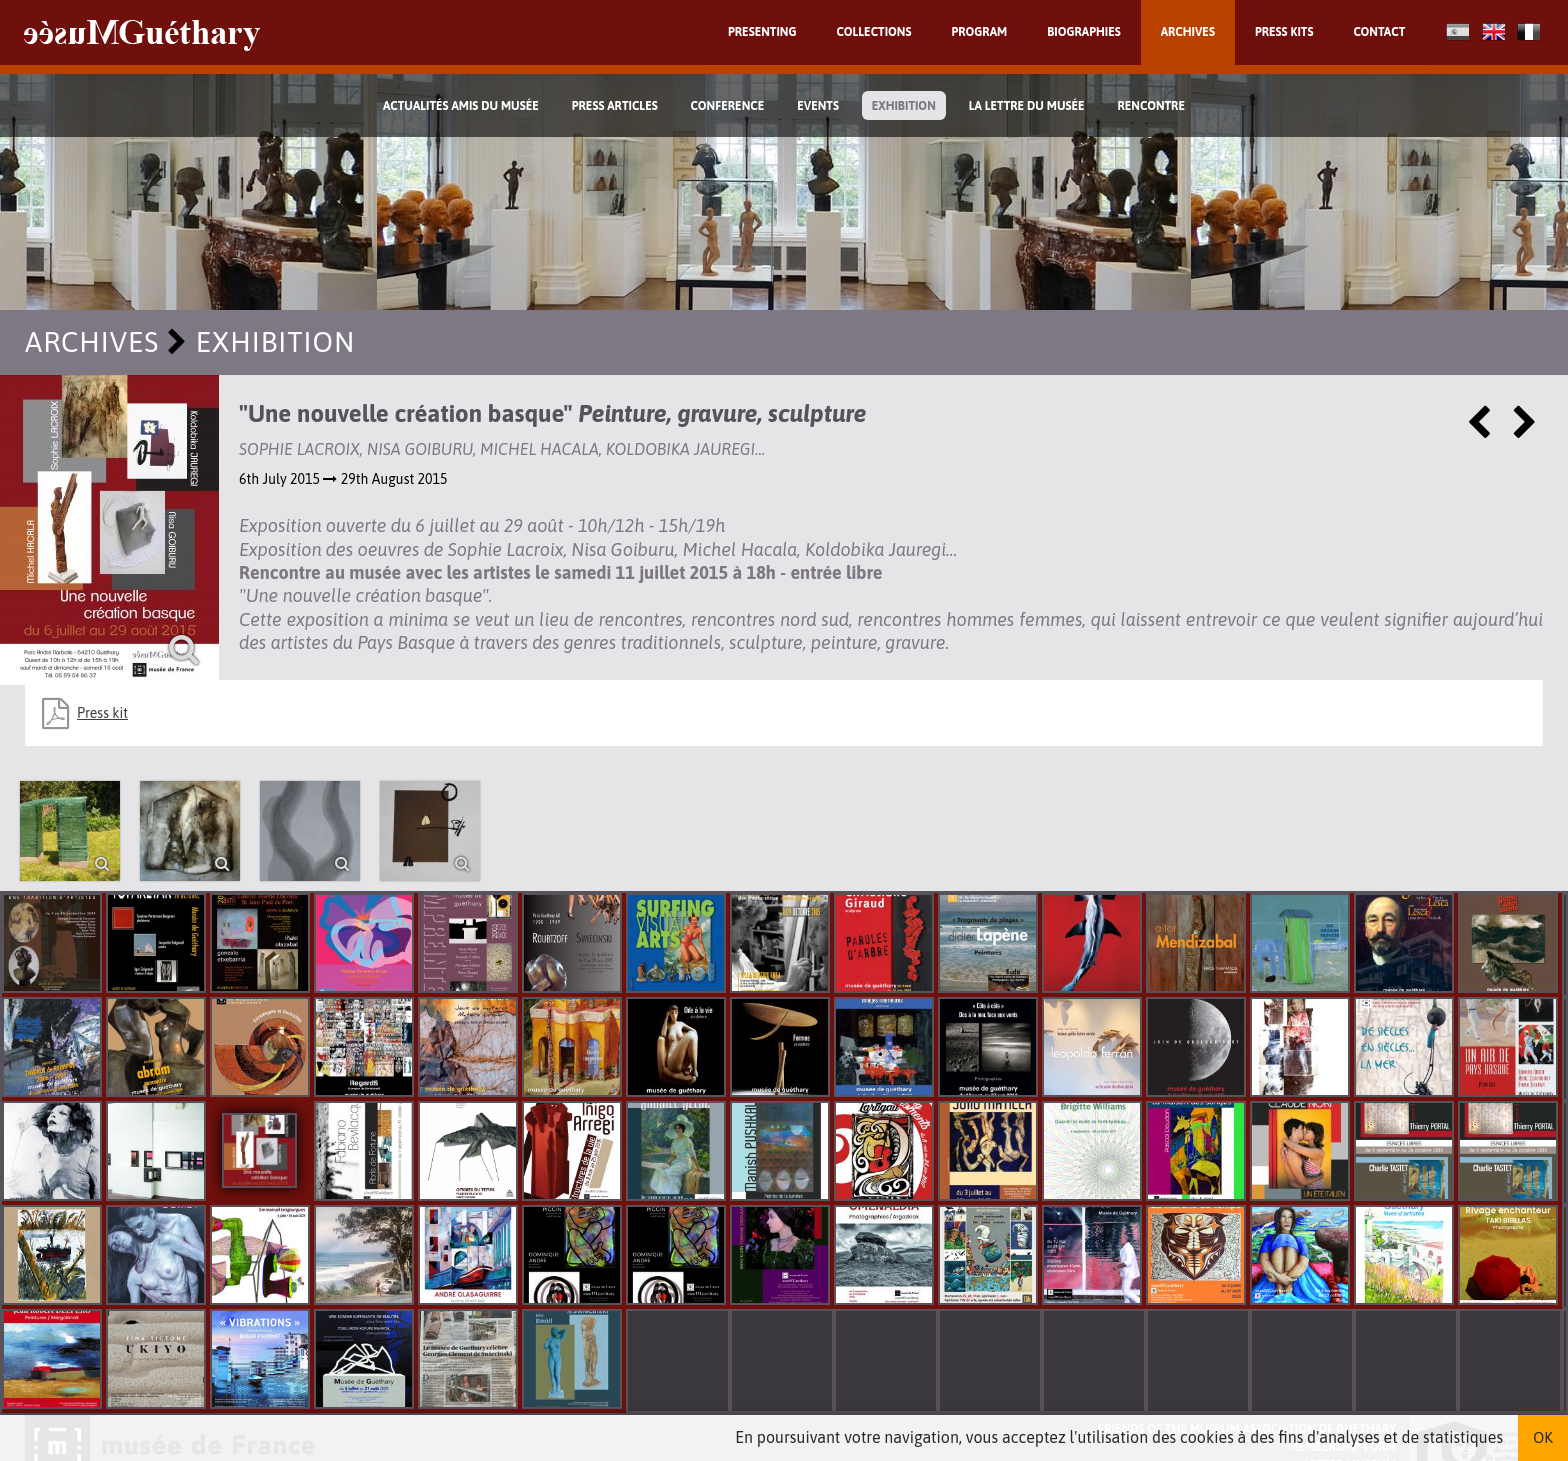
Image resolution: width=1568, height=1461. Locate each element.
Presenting (762, 32)
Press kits (1284, 32)
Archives (1188, 32)
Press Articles (615, 106)
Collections (874, 32)
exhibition (904, 106)
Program (979, 32)
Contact (1379, 32)
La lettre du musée (1027, 106)
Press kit (102, 713)
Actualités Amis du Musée (461, 106)
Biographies (1084, 32)
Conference (728, 106)
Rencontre (1151, 106)
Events (818, 106)
